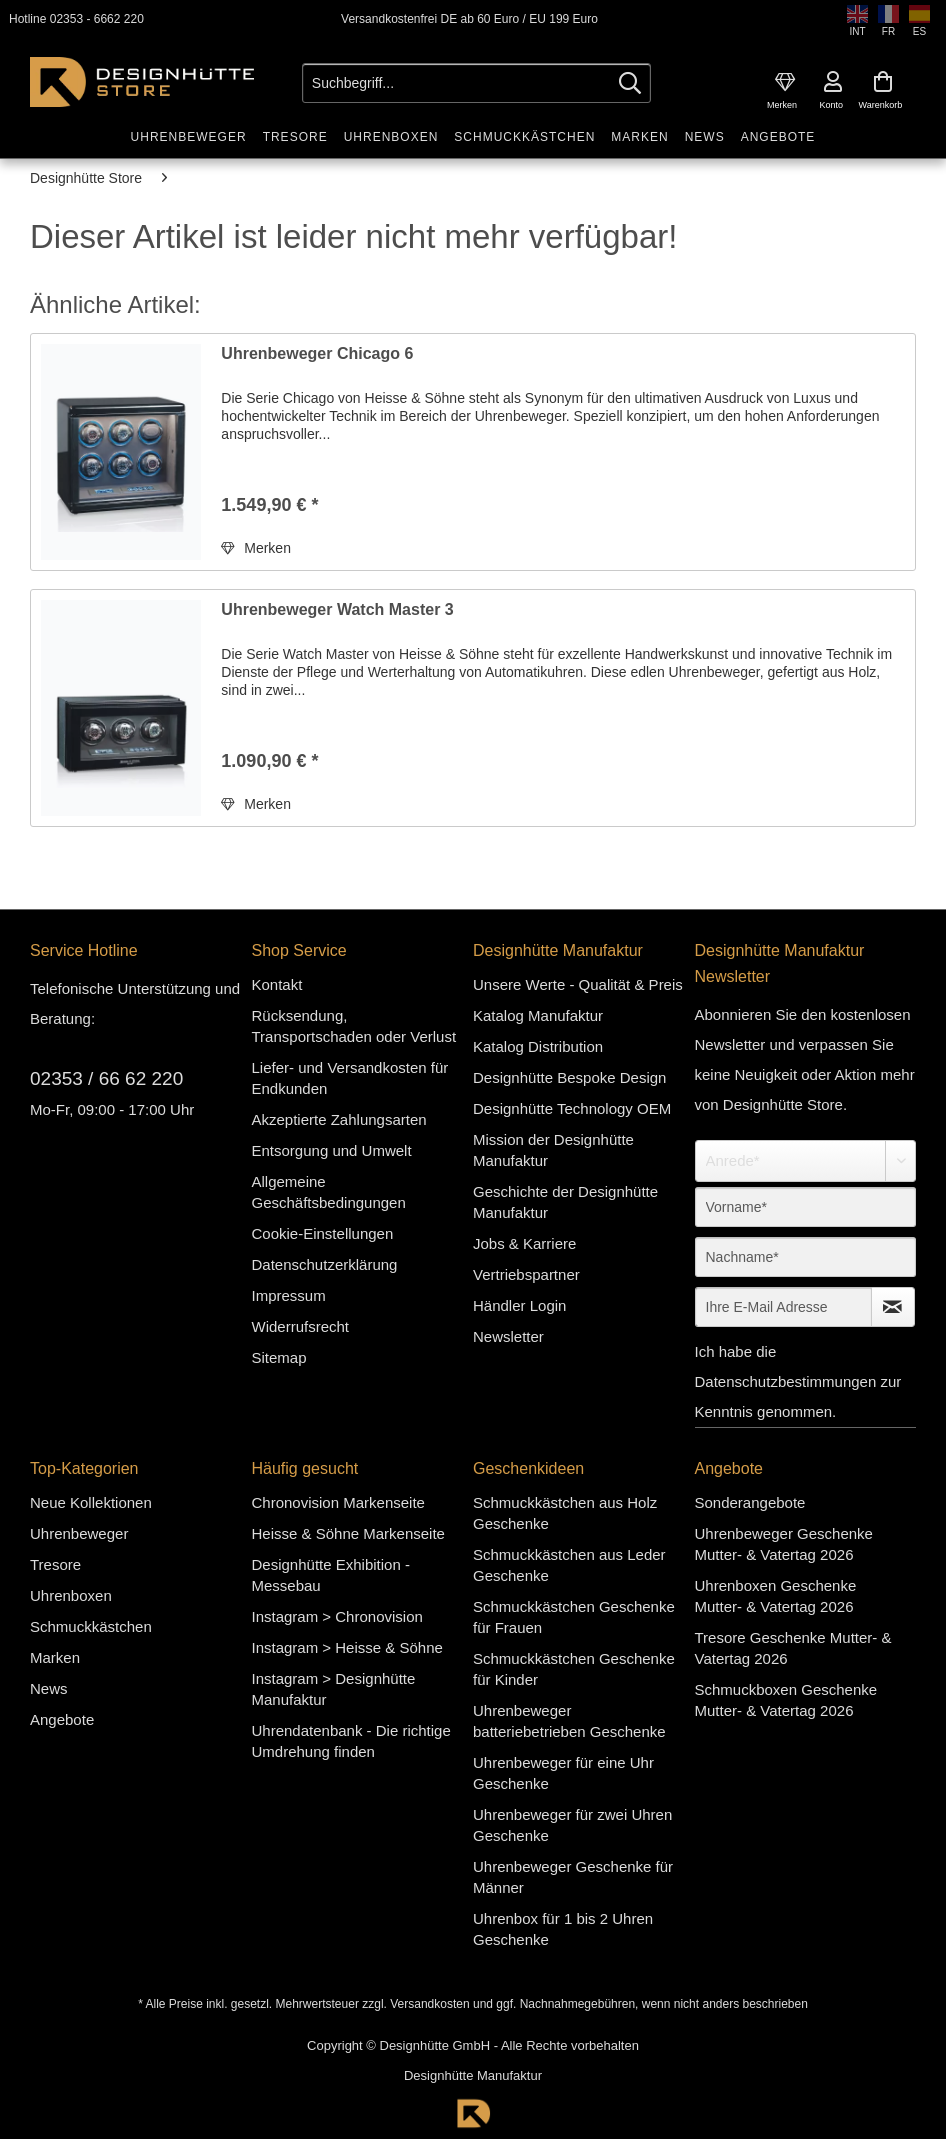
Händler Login (519, 1305)
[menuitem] (785, 82)
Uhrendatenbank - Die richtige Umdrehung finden (351, 1741)
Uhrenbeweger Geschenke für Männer (573, 1877)
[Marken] (639, 137)
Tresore (55, 1564)
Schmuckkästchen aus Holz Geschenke (565, 1513)
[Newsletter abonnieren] (893, 1307)
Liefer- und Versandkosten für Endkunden (350, 1078)
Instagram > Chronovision (337, 1616)
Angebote (62, 1719)
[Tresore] (295, 137)
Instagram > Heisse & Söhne (347, 1647)
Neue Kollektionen (91, 1502)
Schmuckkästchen (91, 1626)
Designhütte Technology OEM (572, 1108)
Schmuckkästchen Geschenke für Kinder (574, 1669)
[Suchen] (630, 83)
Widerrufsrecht (301, 1326)
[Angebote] (778, 137)
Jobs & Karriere (524, 1243)
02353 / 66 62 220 (106, 1078)
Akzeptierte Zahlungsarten (339, 1119)
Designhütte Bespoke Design (569, 1077)
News (49, 1688)
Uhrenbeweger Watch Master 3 (337, 609)
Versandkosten (429, 2004)
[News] (705, 137)
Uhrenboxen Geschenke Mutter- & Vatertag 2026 (776, 1596)
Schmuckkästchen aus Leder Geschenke (569, 1565)
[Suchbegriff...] (477, 83)
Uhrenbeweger (79, 1533)
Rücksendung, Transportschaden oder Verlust (354, 1026)
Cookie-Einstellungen (323, 1233)
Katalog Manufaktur (538, 1015)
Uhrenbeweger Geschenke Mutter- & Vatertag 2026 (784, 1544)
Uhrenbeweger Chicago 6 (317, 353)
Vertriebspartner (526, 1274)
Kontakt (277, 984)
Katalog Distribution (538, 1046)
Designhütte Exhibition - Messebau (331, 1575)
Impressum (289, 1295)
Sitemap (279, 1357)
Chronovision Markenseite (338, 1502)
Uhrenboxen (71, 1595)
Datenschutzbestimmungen (786, 1381)
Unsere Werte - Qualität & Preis (578, 984)
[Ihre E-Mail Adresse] (783, 1307)
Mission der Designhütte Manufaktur (553, 1150)
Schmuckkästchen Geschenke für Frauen (574, 1617)
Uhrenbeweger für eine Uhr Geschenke (563, 1773)
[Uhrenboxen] (391, 137)
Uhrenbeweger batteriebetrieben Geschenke (569, 1721)
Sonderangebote (750, 1502)
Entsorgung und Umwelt (332, 1150)
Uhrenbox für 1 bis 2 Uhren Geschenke (563, 1929)
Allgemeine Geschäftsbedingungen (329, 1192)
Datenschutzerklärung (325, 1264)
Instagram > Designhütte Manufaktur (334, 1689)
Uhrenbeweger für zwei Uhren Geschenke (572, 1825)
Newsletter (508, 1336)
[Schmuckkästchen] (524, 137)
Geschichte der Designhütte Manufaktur (565, 1202)
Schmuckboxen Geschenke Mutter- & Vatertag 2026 (786, 1700)
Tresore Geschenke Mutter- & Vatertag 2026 (793, 1648)
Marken (55, 1657)
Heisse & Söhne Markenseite (348, 1533)
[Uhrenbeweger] (189, 137)
